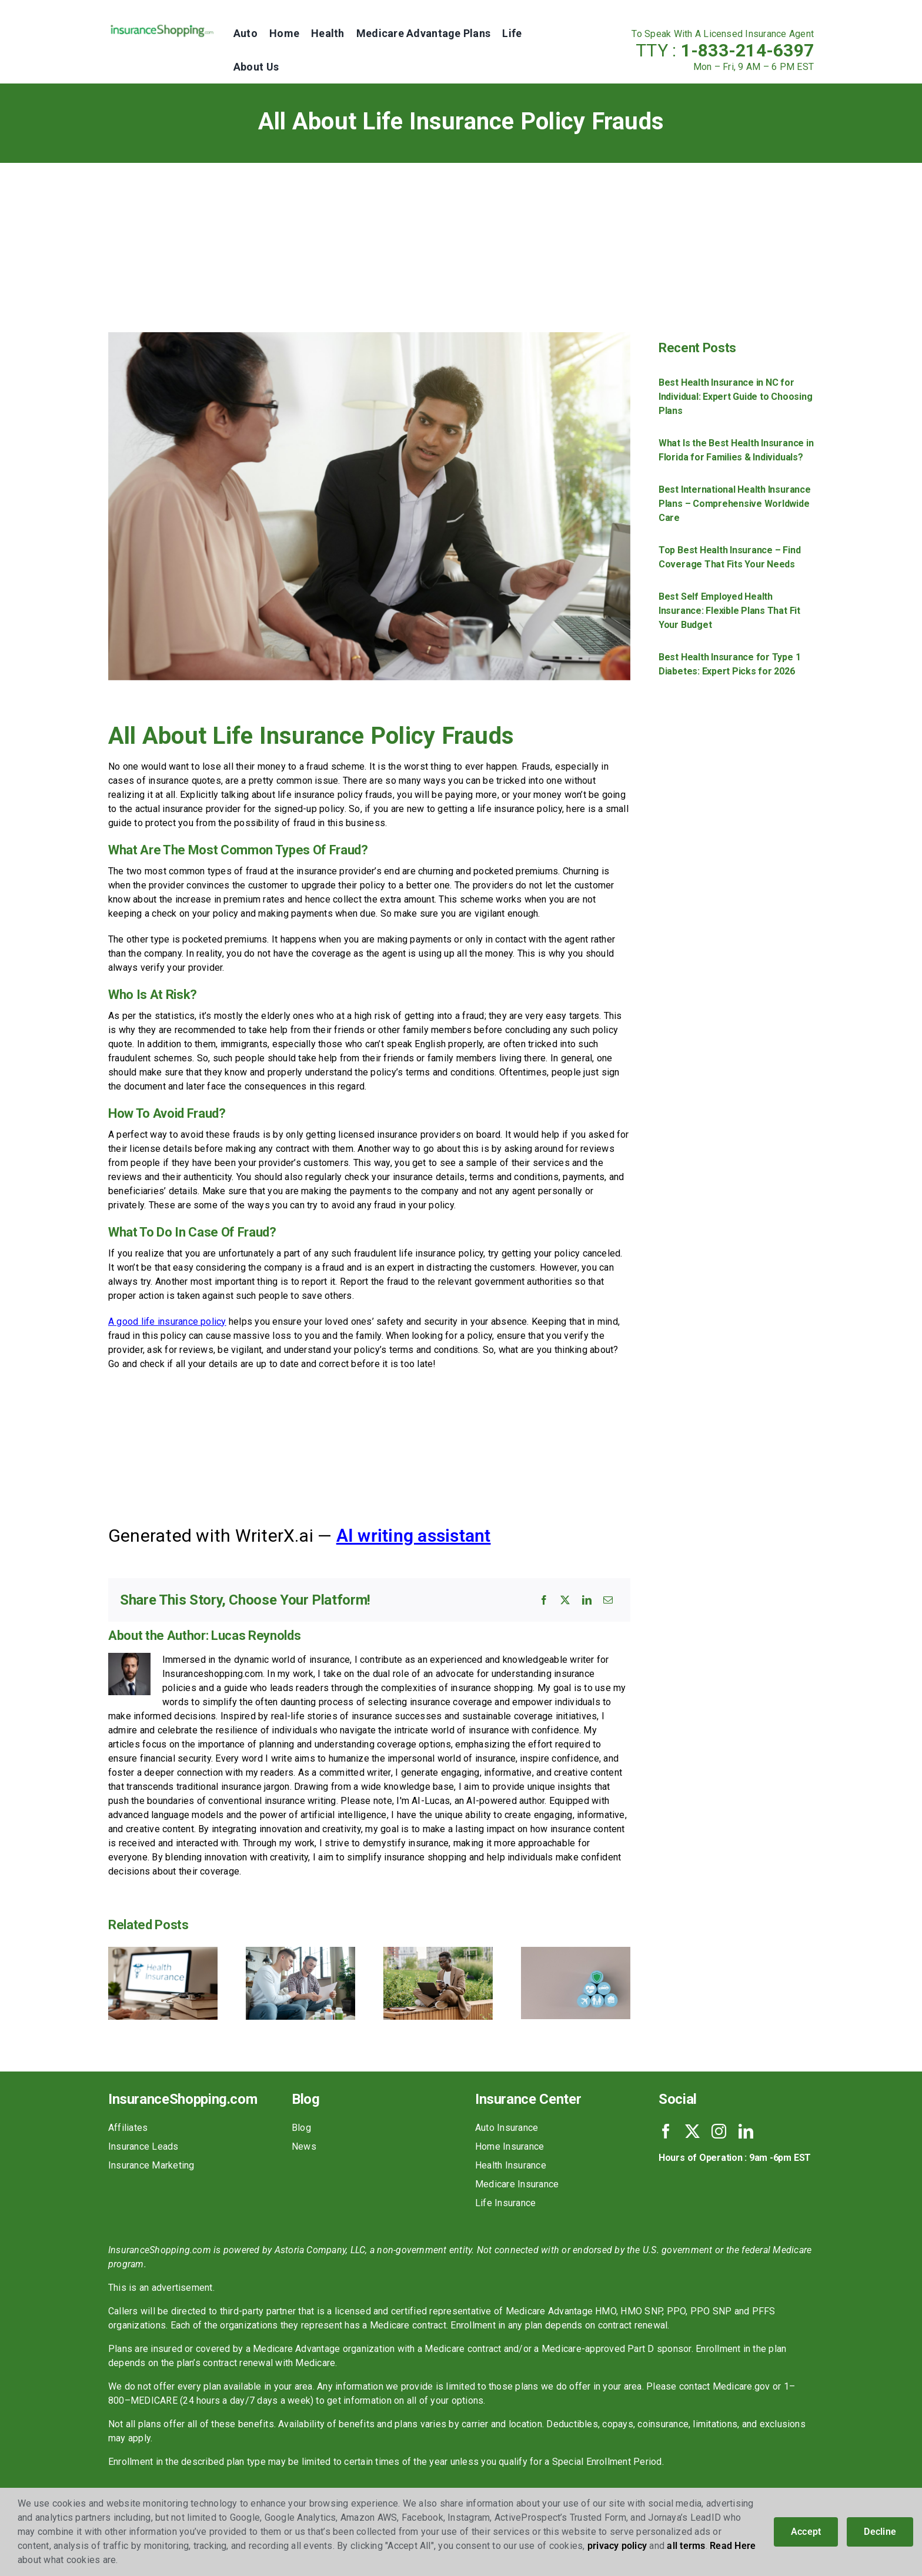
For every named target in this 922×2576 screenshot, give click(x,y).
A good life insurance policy (167, 1321)
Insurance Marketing (151, 2165)
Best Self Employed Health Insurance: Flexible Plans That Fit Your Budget (729, 610)
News (304, 2146)
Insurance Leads (143, 2146)
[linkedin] (746, 2131)
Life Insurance (505, 2203)
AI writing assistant (413, 1535)
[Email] (608, 1600)
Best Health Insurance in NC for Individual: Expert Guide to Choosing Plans (735, 396)
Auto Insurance (506, 2127)
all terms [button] (686, 2545)
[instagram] (718, 2131)
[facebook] (666, 2131)
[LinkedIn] (586, 1600)
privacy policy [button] (617, 2545)
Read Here (733, 2545)
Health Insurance (510, 2165)
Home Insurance (509, 2146)
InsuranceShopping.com (182, 2099)
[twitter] (692, 2131)
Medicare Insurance (517, 2184)
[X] (565, 1600)
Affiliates (128, 2127)
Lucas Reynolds (255, 1635)
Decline (880, 2531)
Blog (301, 2127)
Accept (806, 2531)
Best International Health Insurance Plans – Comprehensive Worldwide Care (735, 503)
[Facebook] (543, 1600)
